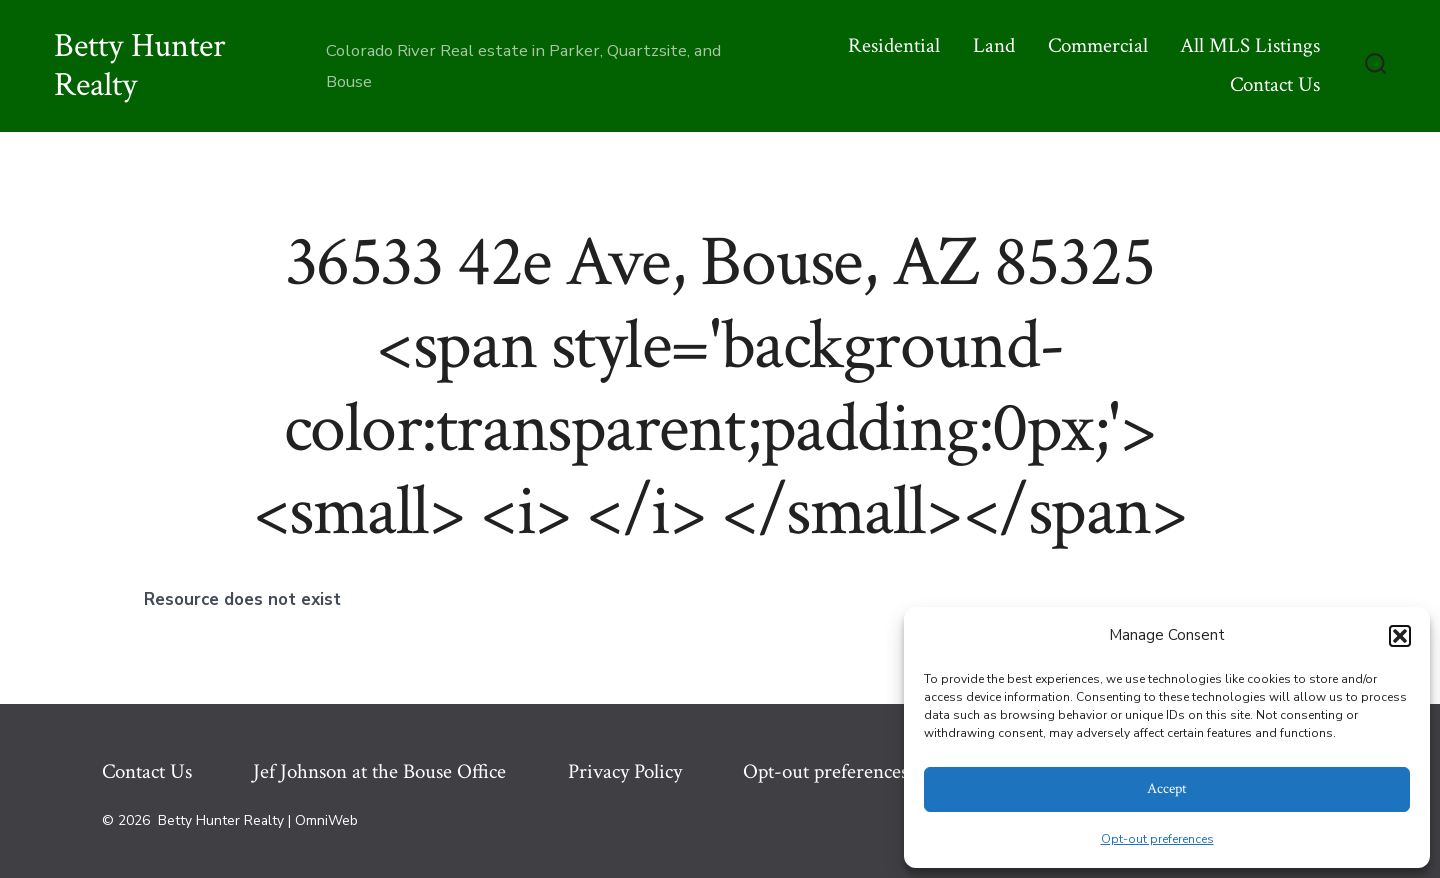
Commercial (1098, 45)
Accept (1167, 788)
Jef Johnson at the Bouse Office (379, 771)
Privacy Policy (625, 771)
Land (994, 45)
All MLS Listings (1250, 45)
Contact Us (1275, 84)
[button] (1400, 636)
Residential (894, 45)
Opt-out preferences (1157, 839)
